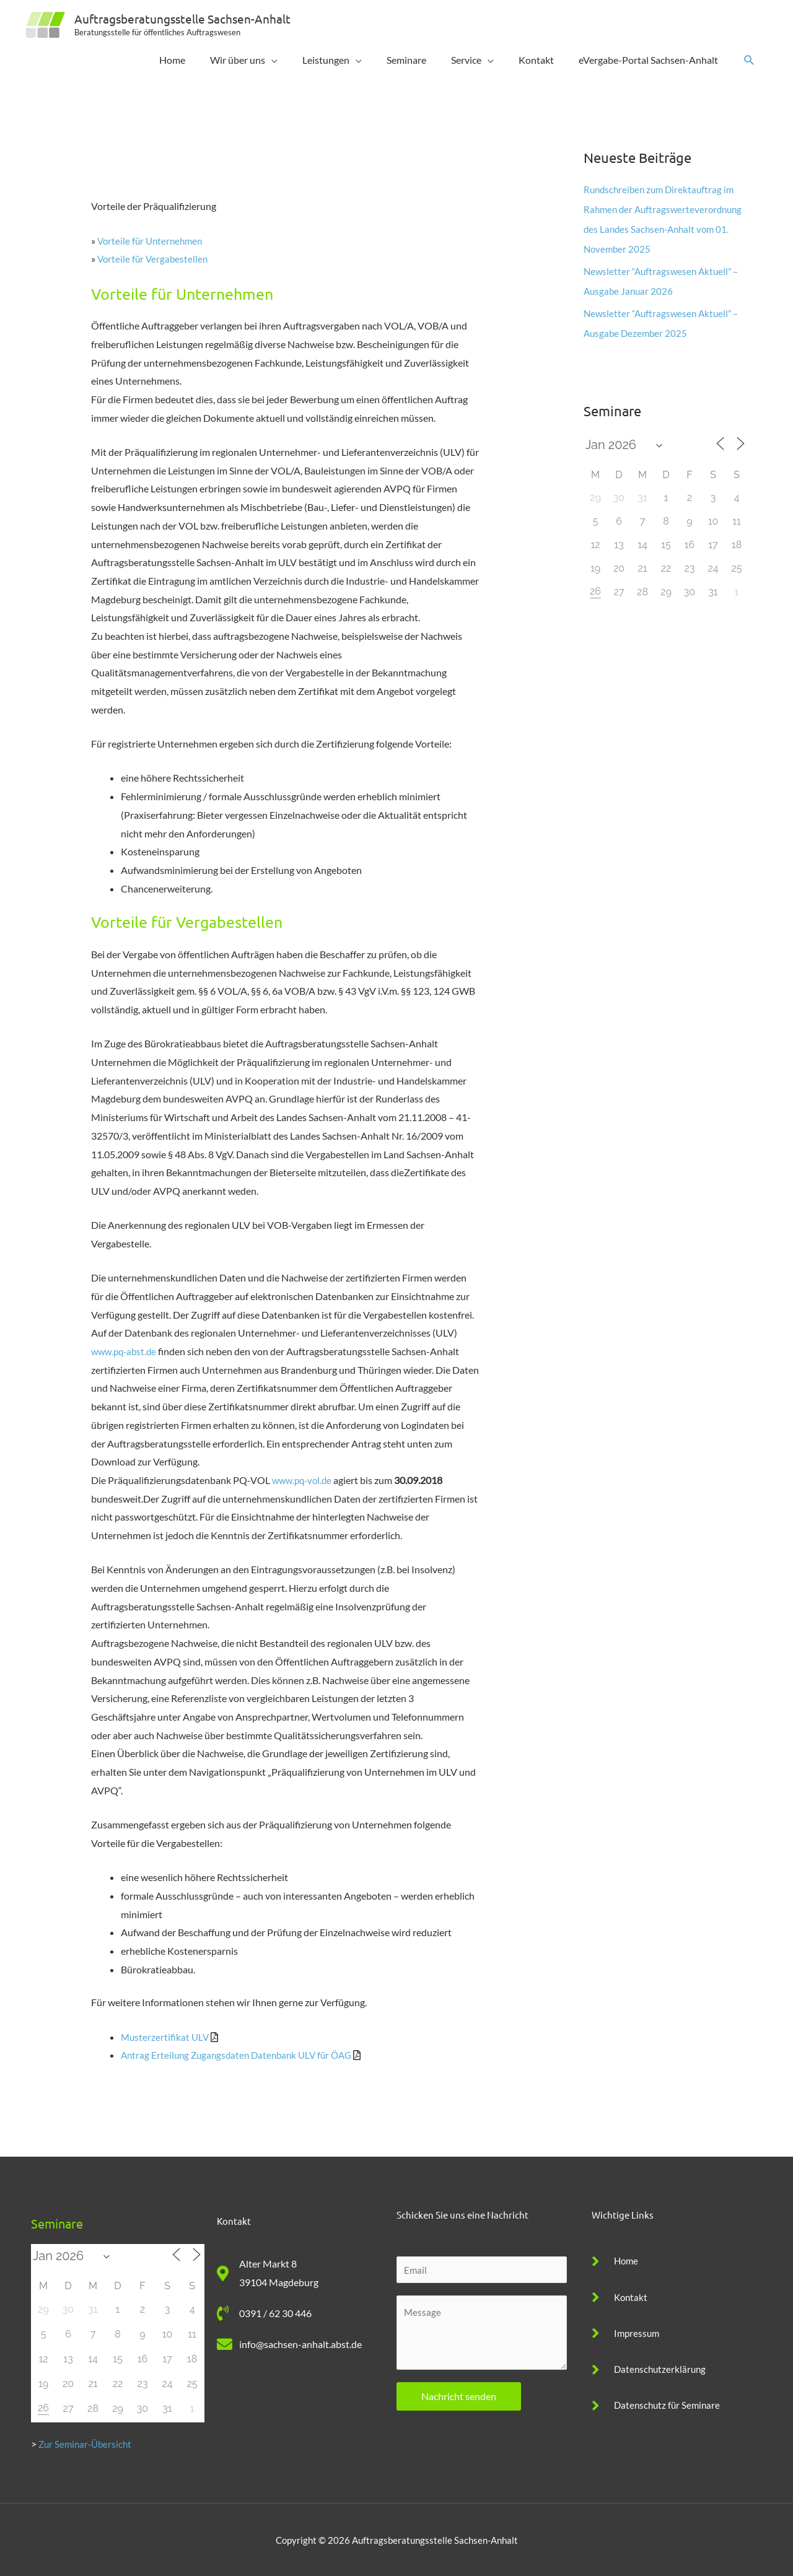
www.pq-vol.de (304, 1480)
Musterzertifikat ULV (166, 2037)
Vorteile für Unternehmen (152, 241)
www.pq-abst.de (126, 1351)
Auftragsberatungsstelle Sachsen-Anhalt (187, 18)
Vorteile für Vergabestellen (154, 258)
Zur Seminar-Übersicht (87, 2444)
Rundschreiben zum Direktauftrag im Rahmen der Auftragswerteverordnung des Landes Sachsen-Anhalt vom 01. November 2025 (664, 228)
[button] (749, 60)
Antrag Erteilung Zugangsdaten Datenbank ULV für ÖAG (242, 2055)
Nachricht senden (458, 2397)
